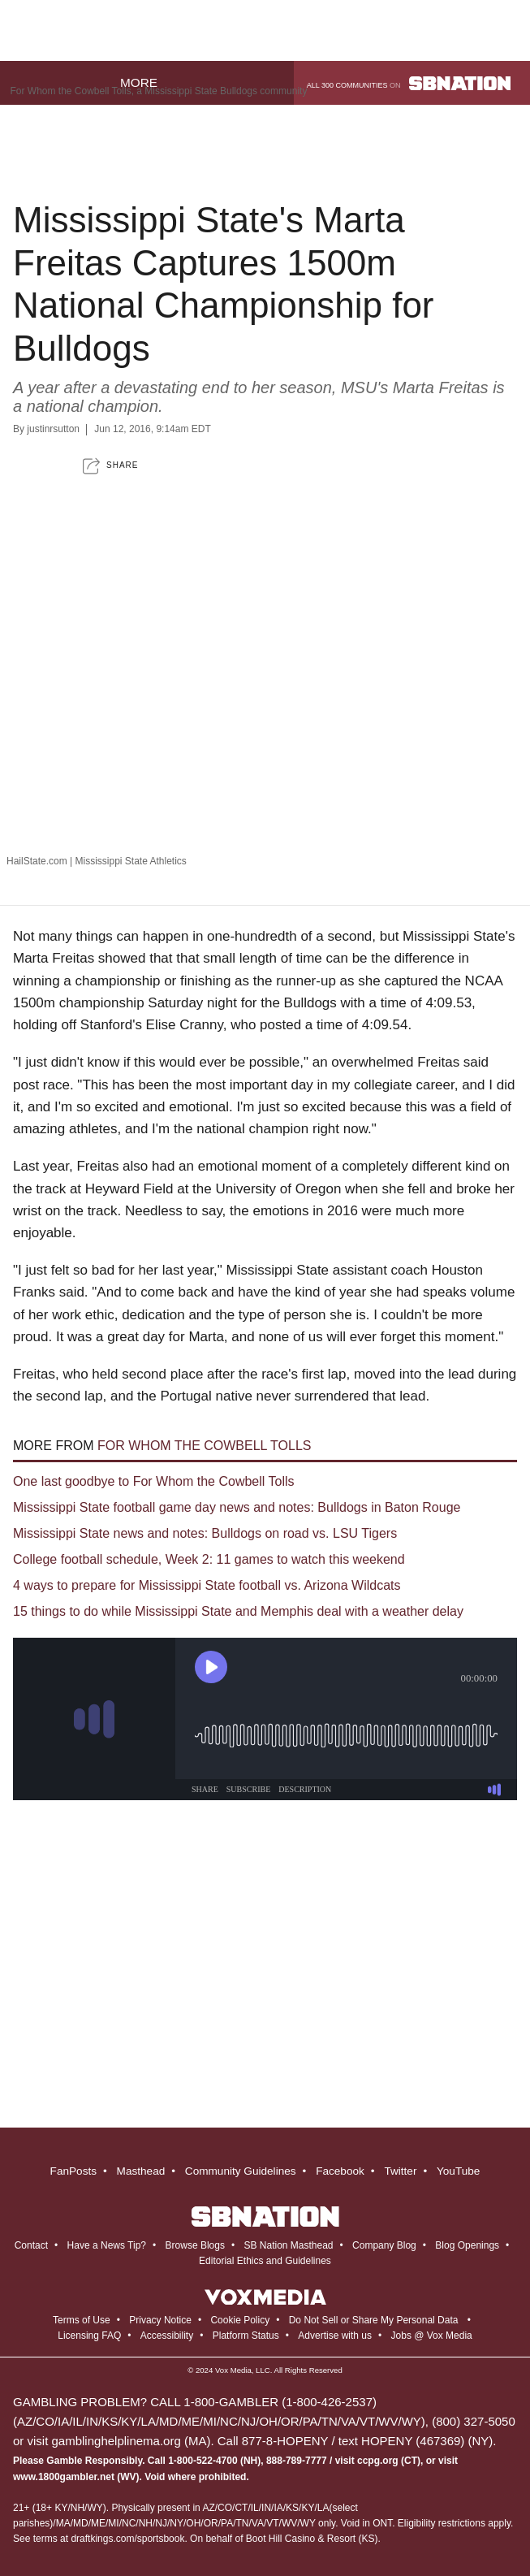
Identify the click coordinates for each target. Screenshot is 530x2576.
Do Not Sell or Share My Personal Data (374, 2320)
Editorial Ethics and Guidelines (265, 2260)
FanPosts (73, 2171)
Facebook (340, 2171)
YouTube (458, 2171)
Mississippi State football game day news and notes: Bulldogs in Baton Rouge (236, 1507)
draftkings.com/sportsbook (127, 2538)
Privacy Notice (160, 2320)
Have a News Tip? (106, 2245)
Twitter (400, 2171)
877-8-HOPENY (285, 2441)
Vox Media (233, 2370)
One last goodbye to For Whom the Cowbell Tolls (154, 1481)
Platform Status (246, 2335)
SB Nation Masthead (288, 2245)
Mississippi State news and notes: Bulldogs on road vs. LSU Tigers (205, 1533)
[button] (110, 466)
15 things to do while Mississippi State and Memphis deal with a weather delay (238, 1611)
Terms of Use (81, 2320)
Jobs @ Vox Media (431, 2335)
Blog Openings (467, 2245)
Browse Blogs (195, 2245)
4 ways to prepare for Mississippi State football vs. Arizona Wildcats (207, 1585)
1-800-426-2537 (329, 2402)
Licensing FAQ (89, 2335)
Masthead (141, 2171)
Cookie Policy (239, 2320)
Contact (31, 2245)
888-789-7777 (296, 2460)
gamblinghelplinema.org (116, 2441)
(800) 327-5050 (473, 2421)
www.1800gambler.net (63, 2477)
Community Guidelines (240, 2171)
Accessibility (166, 2335)
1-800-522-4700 (202, 2460)
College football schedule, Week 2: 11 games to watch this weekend (209, 1559)
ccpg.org (378, 2460)
